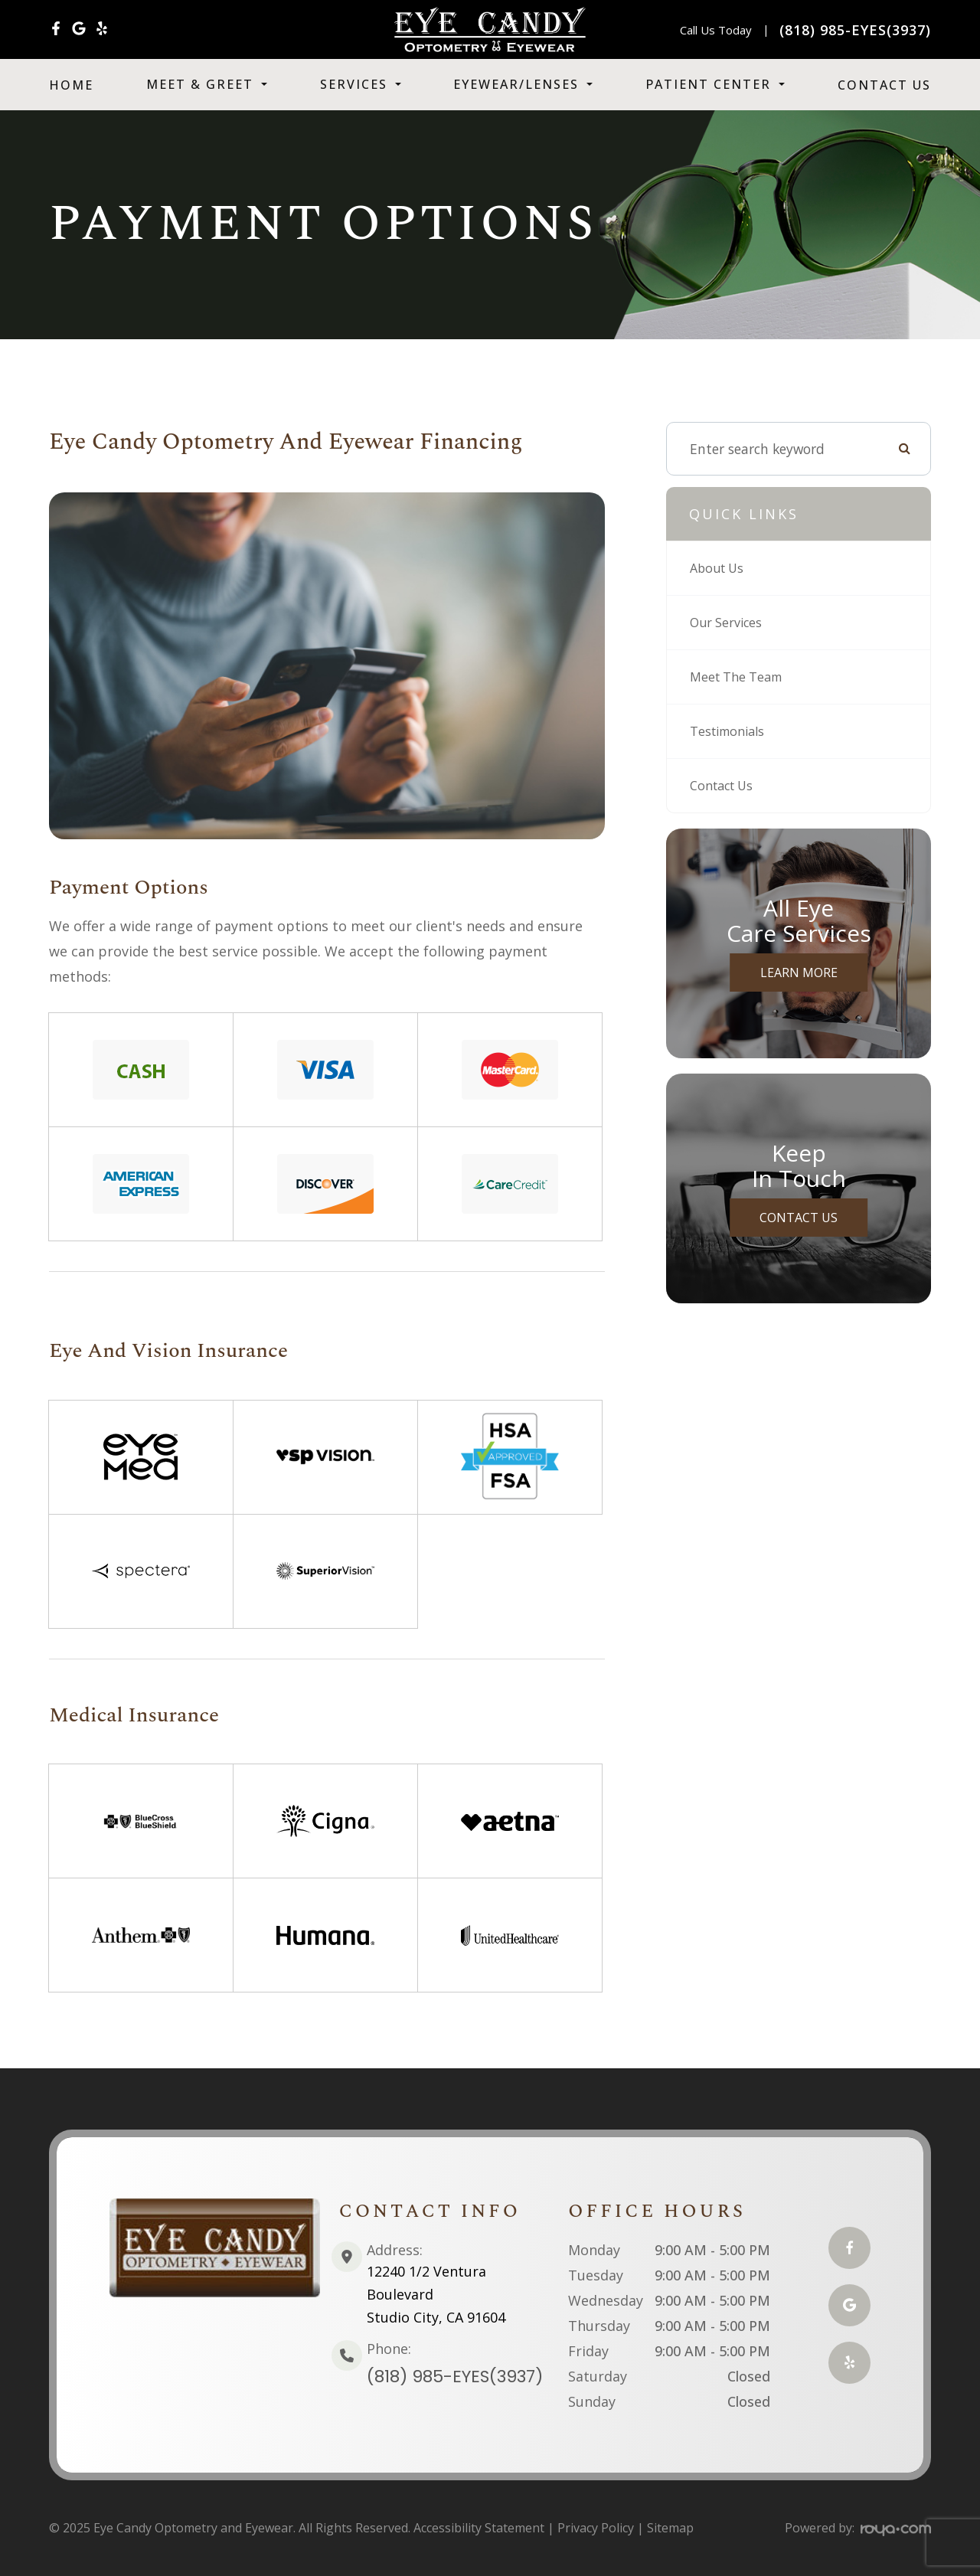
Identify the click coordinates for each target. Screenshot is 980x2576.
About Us (719, 568)
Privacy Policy (595, 2527)
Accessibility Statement (478, 2527)
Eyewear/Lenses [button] (523, 84)
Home (71, 85)
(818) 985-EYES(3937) (455, 2376)
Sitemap (670, 2527)
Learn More (799, 972)
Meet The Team (741, 677)
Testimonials (731, 731)
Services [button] (360, 84)
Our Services (729, 622)
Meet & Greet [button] (206, 84)
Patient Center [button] (715, 84)
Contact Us (884, 85)
